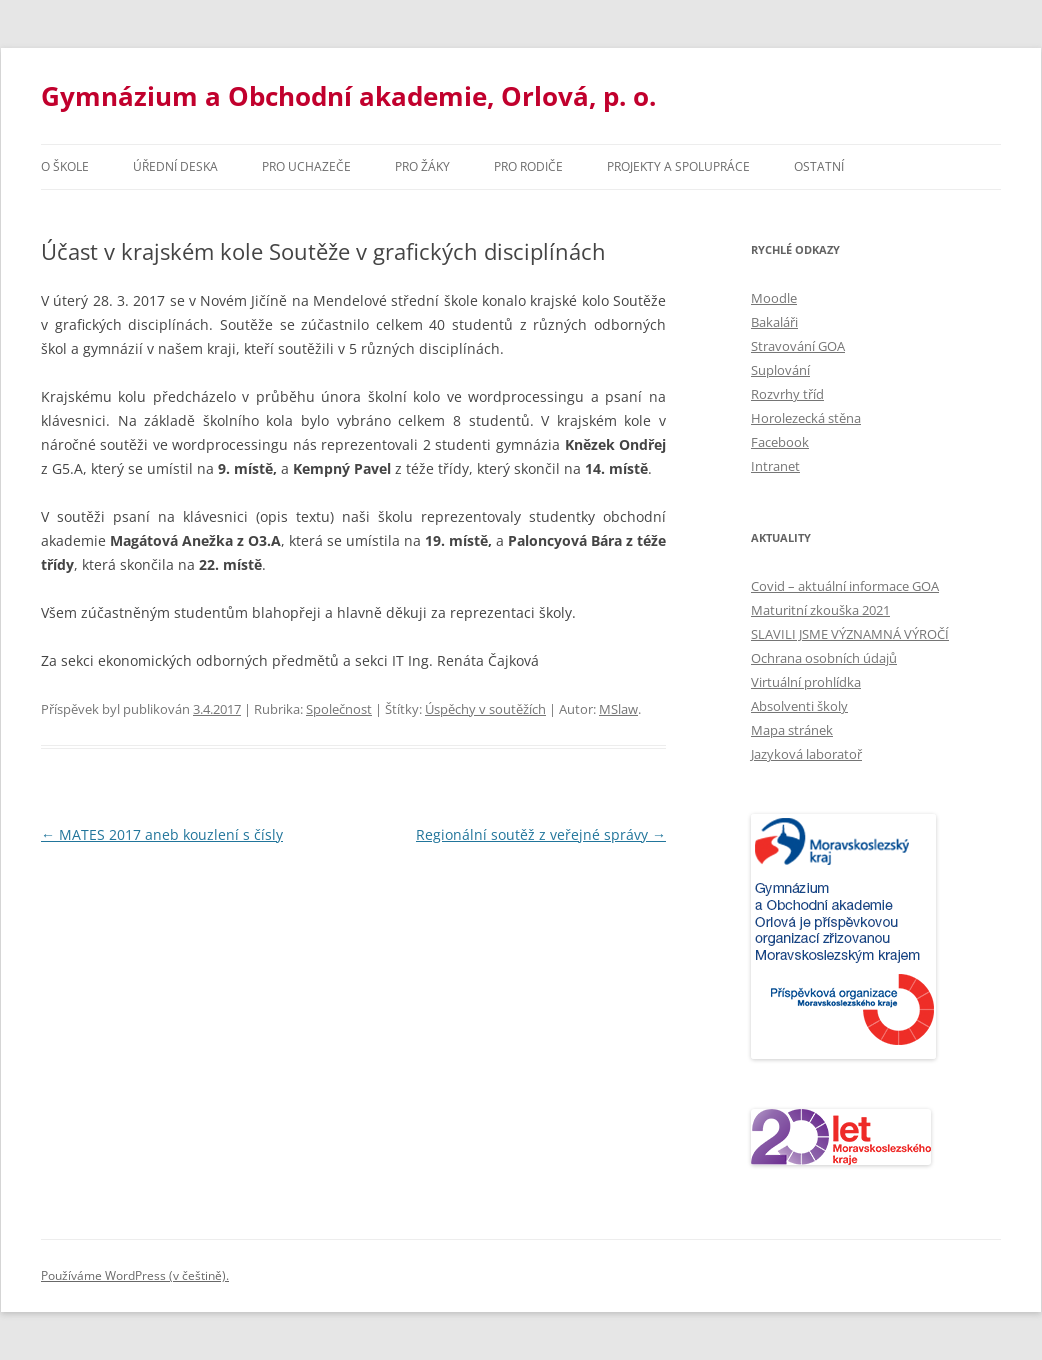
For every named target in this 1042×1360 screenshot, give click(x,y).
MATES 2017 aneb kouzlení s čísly (162, 834)
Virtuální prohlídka (806, 682)
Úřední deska (175, 166)
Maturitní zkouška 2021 (820, 610)
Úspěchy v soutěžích (485, 709)
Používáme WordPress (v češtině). (135, 1275)
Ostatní (819, 166)
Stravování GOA (798, 346)
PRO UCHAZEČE (306, 166)
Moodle (774, 298)
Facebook (780, 442)
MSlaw (618, 709)
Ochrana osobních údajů (824, 658)
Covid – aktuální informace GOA (845, 586)
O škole (65, 166)
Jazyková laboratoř (806, 754)
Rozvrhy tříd (787, 394)
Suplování (780, 370)
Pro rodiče (528, 166)
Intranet (775, 466)
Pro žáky (422, 166)
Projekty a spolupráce (678, 166)
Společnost (339, 709)
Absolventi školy (799, 706)
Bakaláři (774, 322)
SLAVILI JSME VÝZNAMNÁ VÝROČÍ (850, 634)
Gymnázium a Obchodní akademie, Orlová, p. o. (348, 96)
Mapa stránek (792, 730)
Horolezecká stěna (806, 418)
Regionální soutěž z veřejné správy (541, 834)
